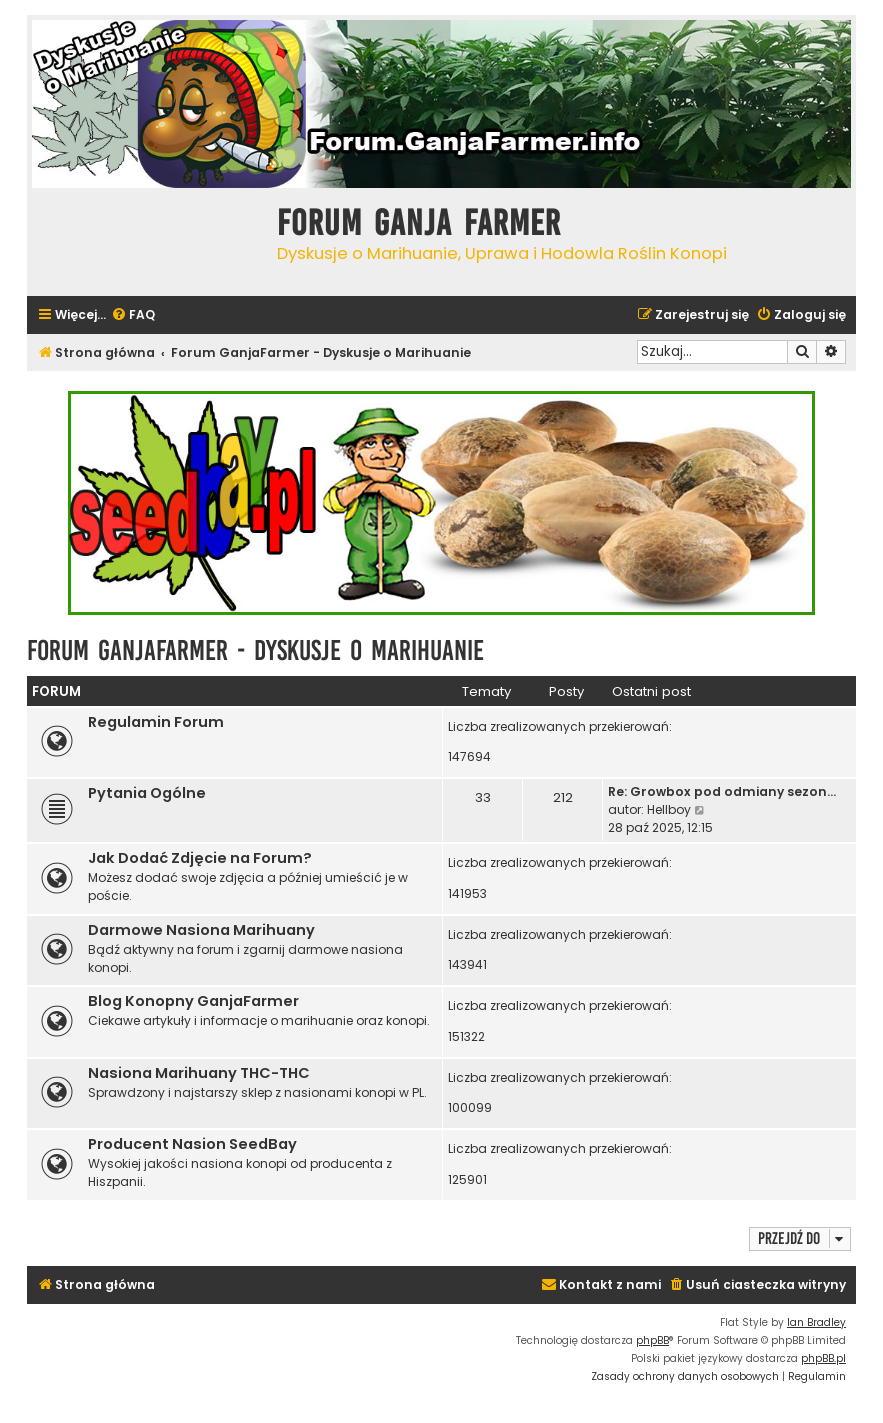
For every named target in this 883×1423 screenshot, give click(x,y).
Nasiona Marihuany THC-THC (199, 1073)
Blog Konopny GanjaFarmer (193, 1001)
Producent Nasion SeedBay (192, 1144)
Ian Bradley (816, 1322)
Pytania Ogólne (147, 793)
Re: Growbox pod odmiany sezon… (722, 791)
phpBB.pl (823, 1358)
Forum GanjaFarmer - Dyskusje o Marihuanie (255, 650)
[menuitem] (133, 315)
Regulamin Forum (156, 722)
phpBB (652, 1340)
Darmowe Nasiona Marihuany (201, 930)
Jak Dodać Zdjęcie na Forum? (200, 858)
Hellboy (669, 809)
